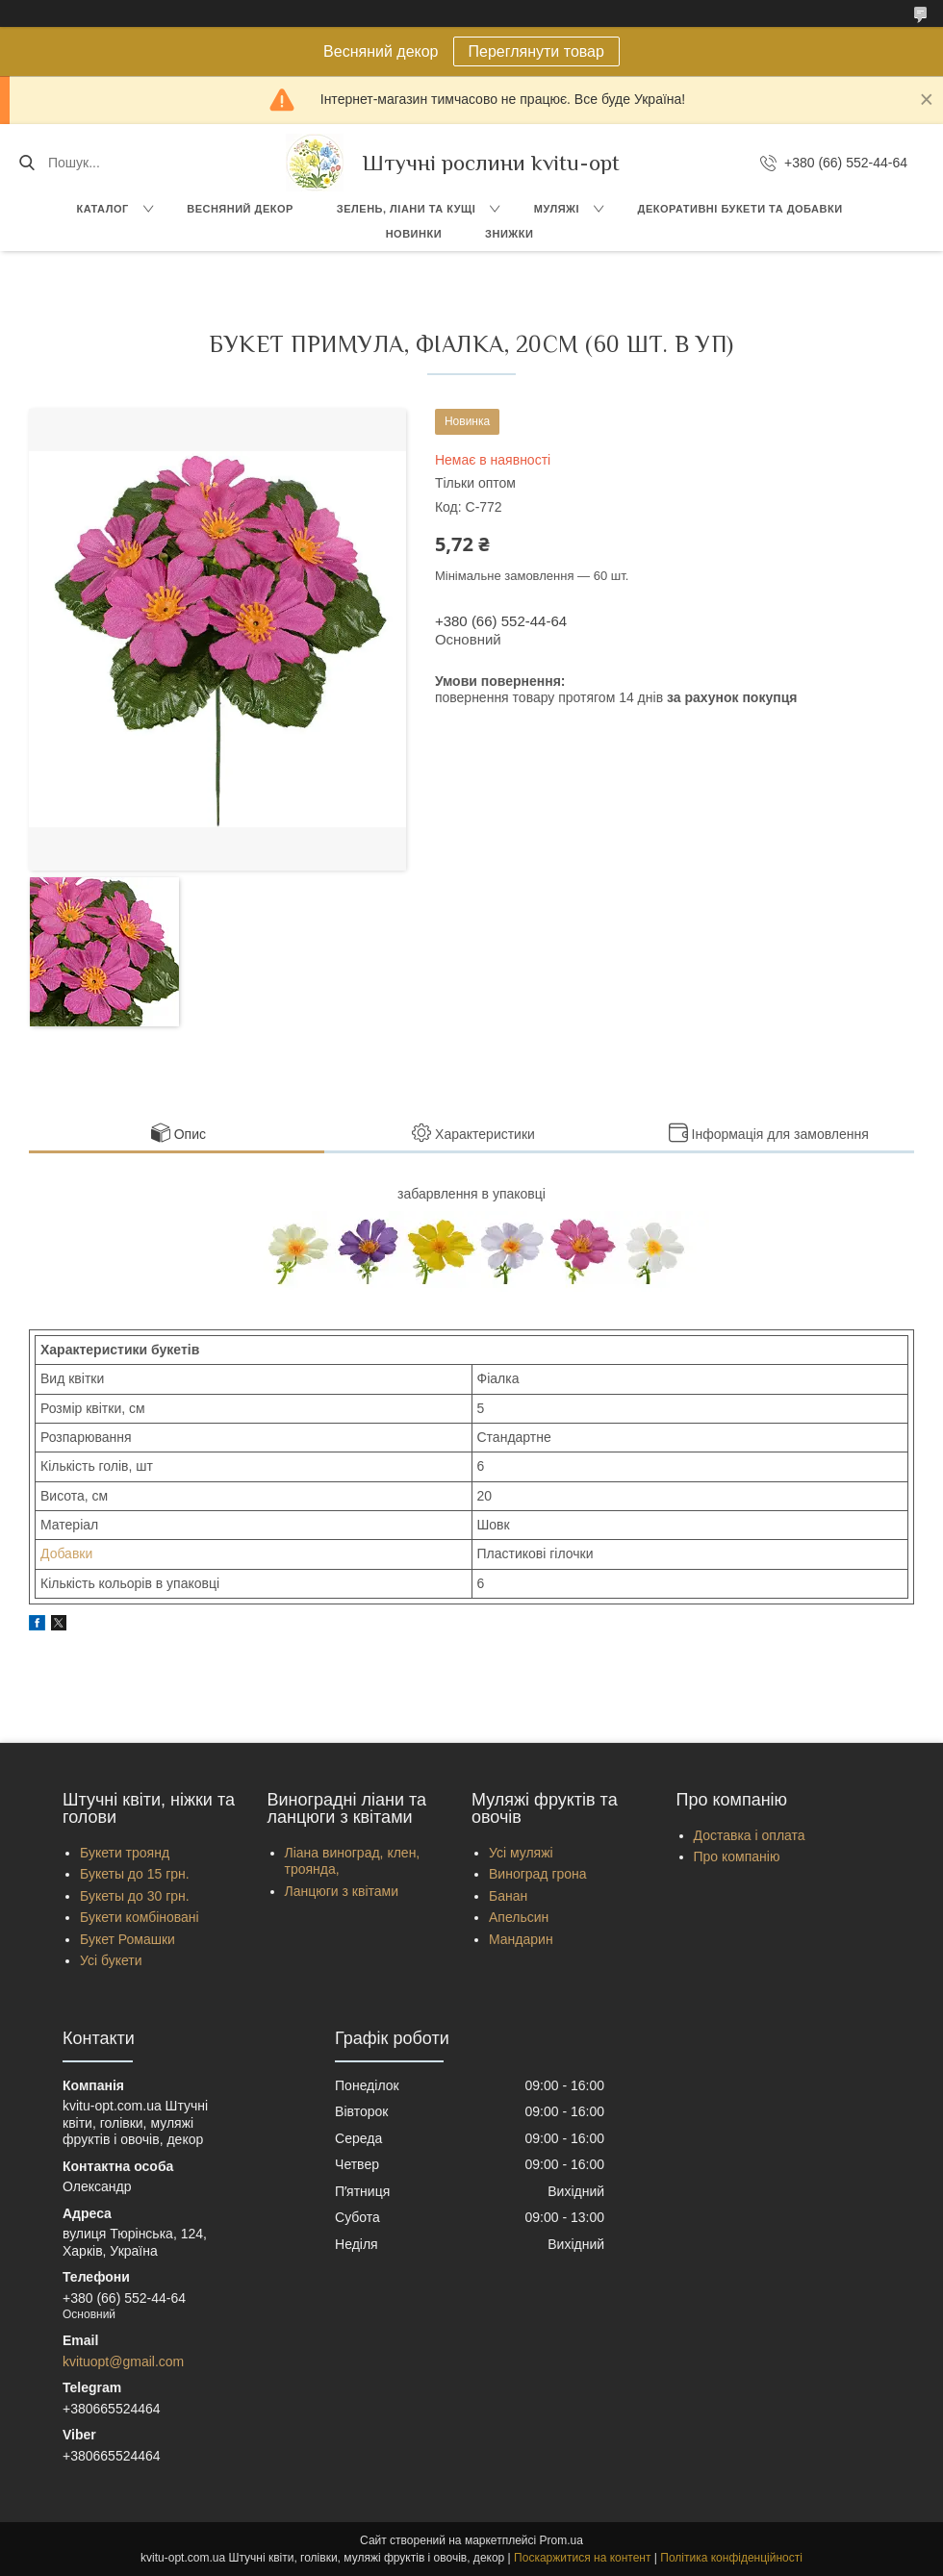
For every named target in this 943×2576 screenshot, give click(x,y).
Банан (508, 1896)
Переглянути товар (536, 51)
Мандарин (521, 1939)
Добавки (66, 1553)
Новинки (414, 234)
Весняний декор (240, 209)
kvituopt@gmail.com (123, 2361)
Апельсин (518, 1917)
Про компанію (737, 1856)
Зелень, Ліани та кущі (406, 209)
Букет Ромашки (127, 1939)
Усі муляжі (521, 1852)
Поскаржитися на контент (582, 2557)
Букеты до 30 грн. (135, 1896)
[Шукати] (26, 162)
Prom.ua (561, 2540)
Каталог (102, 209)
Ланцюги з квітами (342, 1891)
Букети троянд (124, 1852)
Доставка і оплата (749, 1835)
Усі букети (111, 1960)
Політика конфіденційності (731, 2557)
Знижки (509, 234)
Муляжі (556, 209)
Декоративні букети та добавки (740, 209)
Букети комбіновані (139, 1917)
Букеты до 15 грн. (135, 1873)
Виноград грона (538, 1873)
